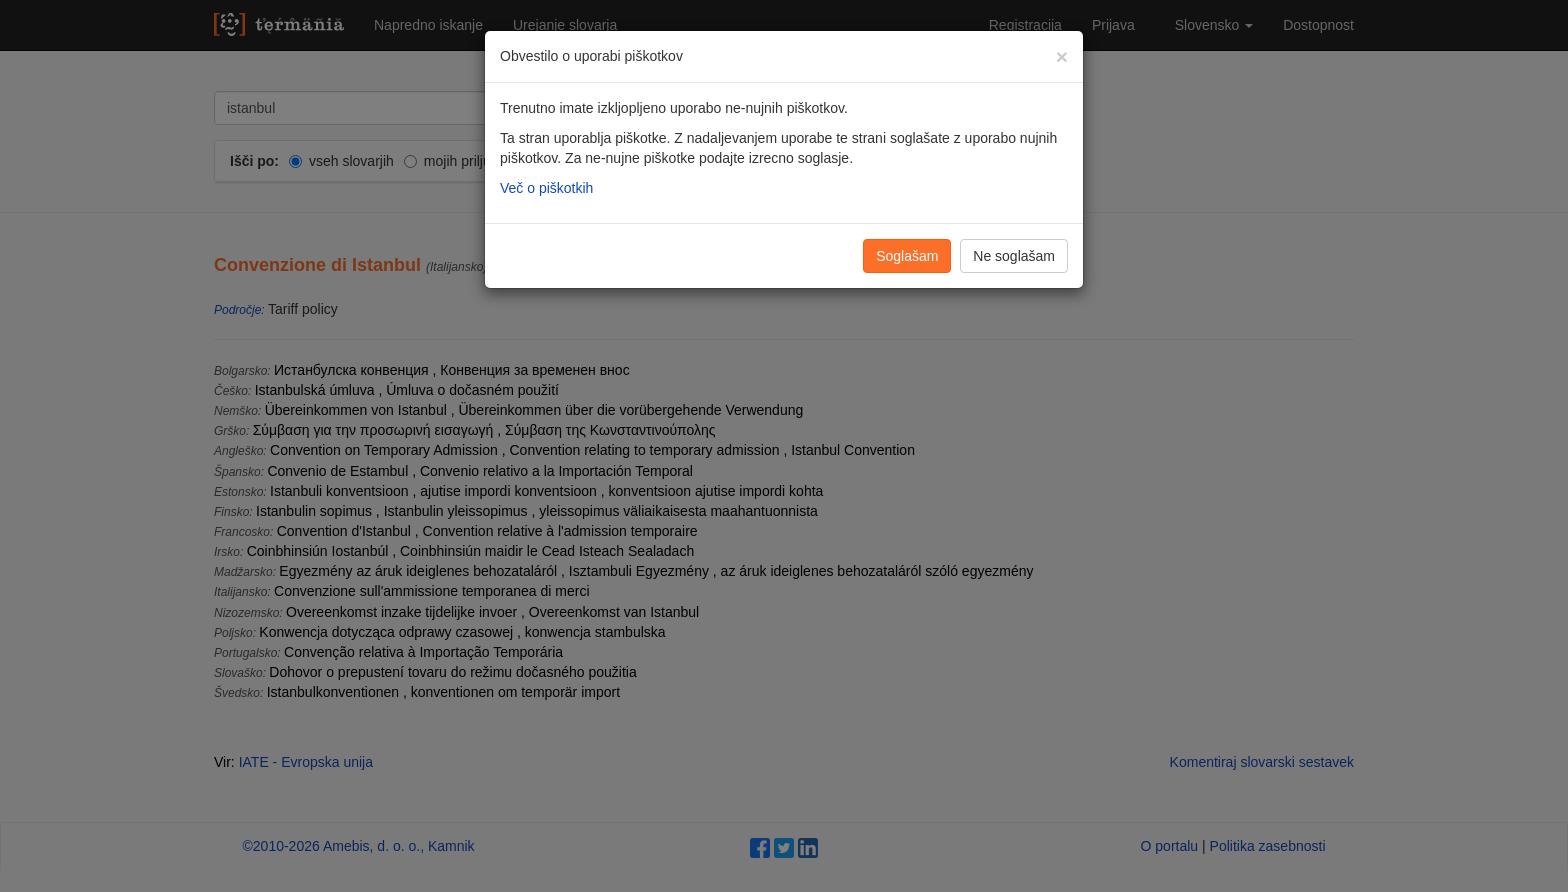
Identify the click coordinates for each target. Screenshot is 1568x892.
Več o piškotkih (546, 188)
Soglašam (907, 256)
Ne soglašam (1014, 256)
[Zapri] (1062, 56)
